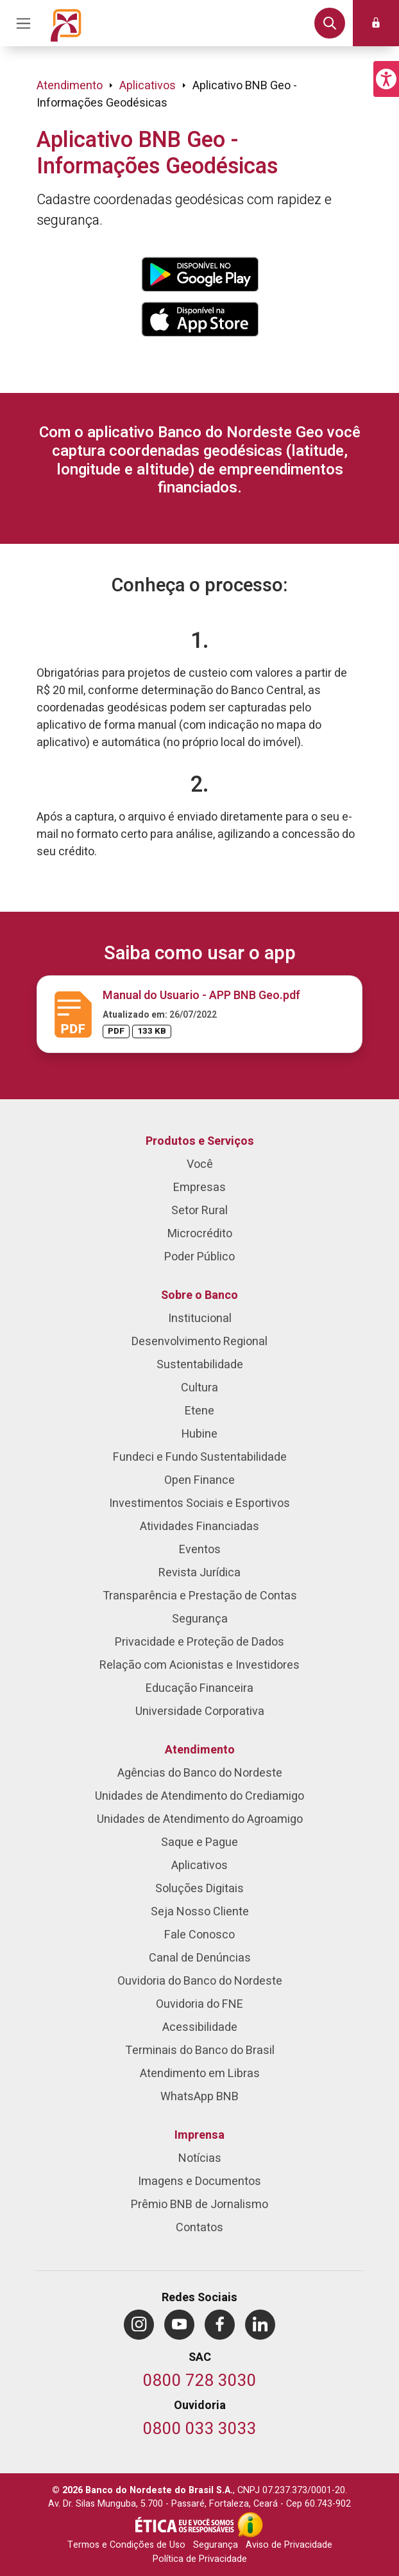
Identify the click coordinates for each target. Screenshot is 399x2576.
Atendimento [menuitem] (200, 1750)
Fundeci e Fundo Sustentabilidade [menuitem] (200, 1457)
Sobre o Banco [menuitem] (199, 1295)
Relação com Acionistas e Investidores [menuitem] (199, 1665)
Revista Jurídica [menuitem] (199, 1572)
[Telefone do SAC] (200, 2381)
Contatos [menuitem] (199, 2227)
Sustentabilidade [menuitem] (200, 1364)
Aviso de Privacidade (289, 2545)
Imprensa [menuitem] (199, 2135)
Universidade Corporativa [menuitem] (199, 1711)
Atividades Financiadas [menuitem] (199, 1526)
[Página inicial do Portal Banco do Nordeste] (66, 23)
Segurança (215, 2545)
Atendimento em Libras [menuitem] (200, 2073)
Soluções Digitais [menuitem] (199, 1888)
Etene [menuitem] (199, 1411)
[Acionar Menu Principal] (23, 23)
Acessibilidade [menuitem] (199, 2027)
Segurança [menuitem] (200, 1619)
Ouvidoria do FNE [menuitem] (199, 2004)
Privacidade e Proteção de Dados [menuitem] (199, 1642)
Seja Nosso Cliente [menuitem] (200, 1911)
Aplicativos (147, 85)
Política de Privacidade (200, 2559)
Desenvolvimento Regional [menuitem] (199, 1341)
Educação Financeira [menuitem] (199, 1688)
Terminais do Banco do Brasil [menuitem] (200, 2050)
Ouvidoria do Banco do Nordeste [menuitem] (199, 1981)
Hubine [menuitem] (199, 1434)
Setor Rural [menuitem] (199, 1210)
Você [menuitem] (200, 1164)
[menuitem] (139, 2325)
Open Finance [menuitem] (199, 1480)
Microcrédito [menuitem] (199, 1233)
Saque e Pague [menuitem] (199, 1842)
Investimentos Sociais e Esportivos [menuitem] (199, 1503)
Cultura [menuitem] (199, 1388)
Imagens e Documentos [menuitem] (199, 2181)
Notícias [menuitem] (199, 2158)
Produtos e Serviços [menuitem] (200, 1141)
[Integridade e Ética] (186, 2524)
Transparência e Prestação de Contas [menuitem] (200, 1596)
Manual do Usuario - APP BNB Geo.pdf (201, 995)
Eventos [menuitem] (200, 1549)
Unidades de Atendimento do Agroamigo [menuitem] (200, 1819)
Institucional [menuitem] (200, 1318)
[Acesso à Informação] (250, 2524)
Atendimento (70, 85)
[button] (386, 79)
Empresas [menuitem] (199, 1187)
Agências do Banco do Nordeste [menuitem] (199, 1773)
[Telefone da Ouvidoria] (200, 2429)
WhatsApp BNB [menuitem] (199, 2096)
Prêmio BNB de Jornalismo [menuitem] (199, 2204)
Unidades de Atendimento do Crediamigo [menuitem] (199, 1796)
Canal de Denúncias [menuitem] (200, 1958)
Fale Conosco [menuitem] (199, 1935)
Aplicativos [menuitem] (199, 1865)
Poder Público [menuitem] (199, 1257)
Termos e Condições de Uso (126, 2545)
